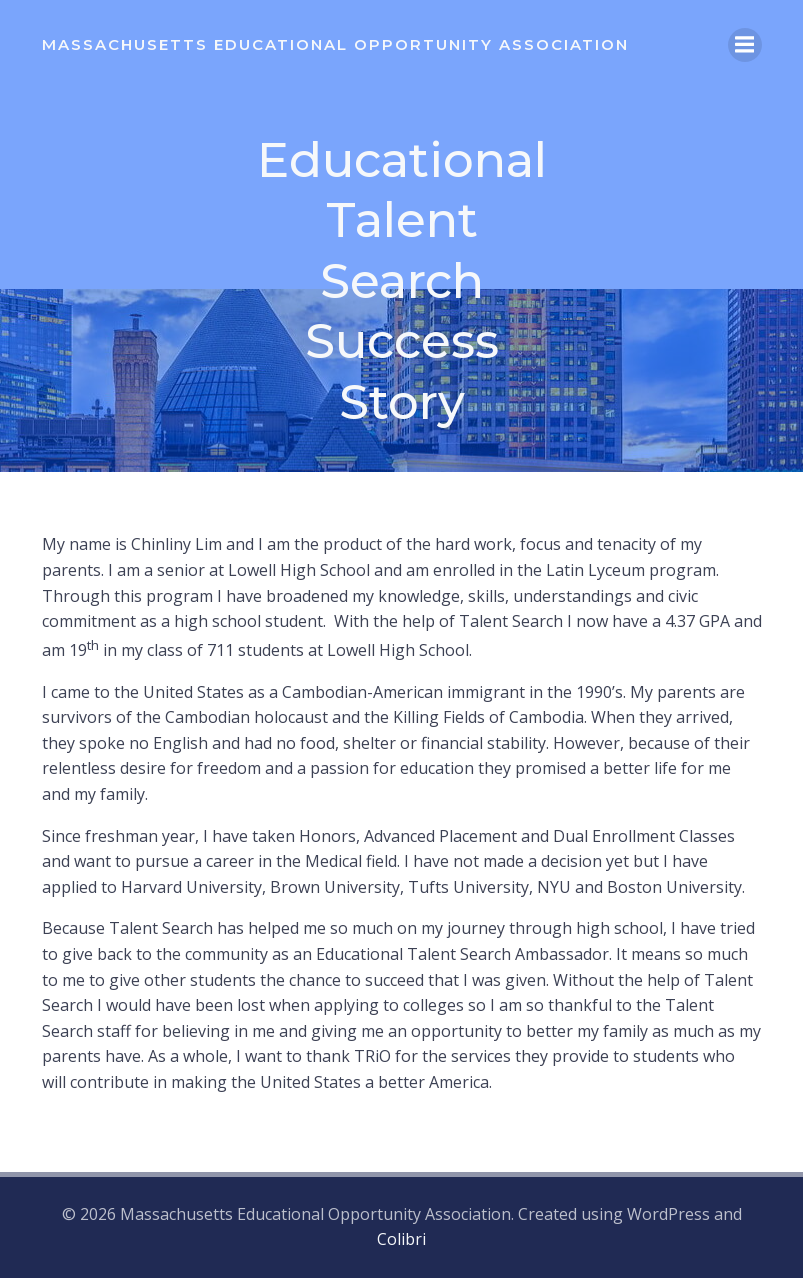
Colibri (401, 1239)
